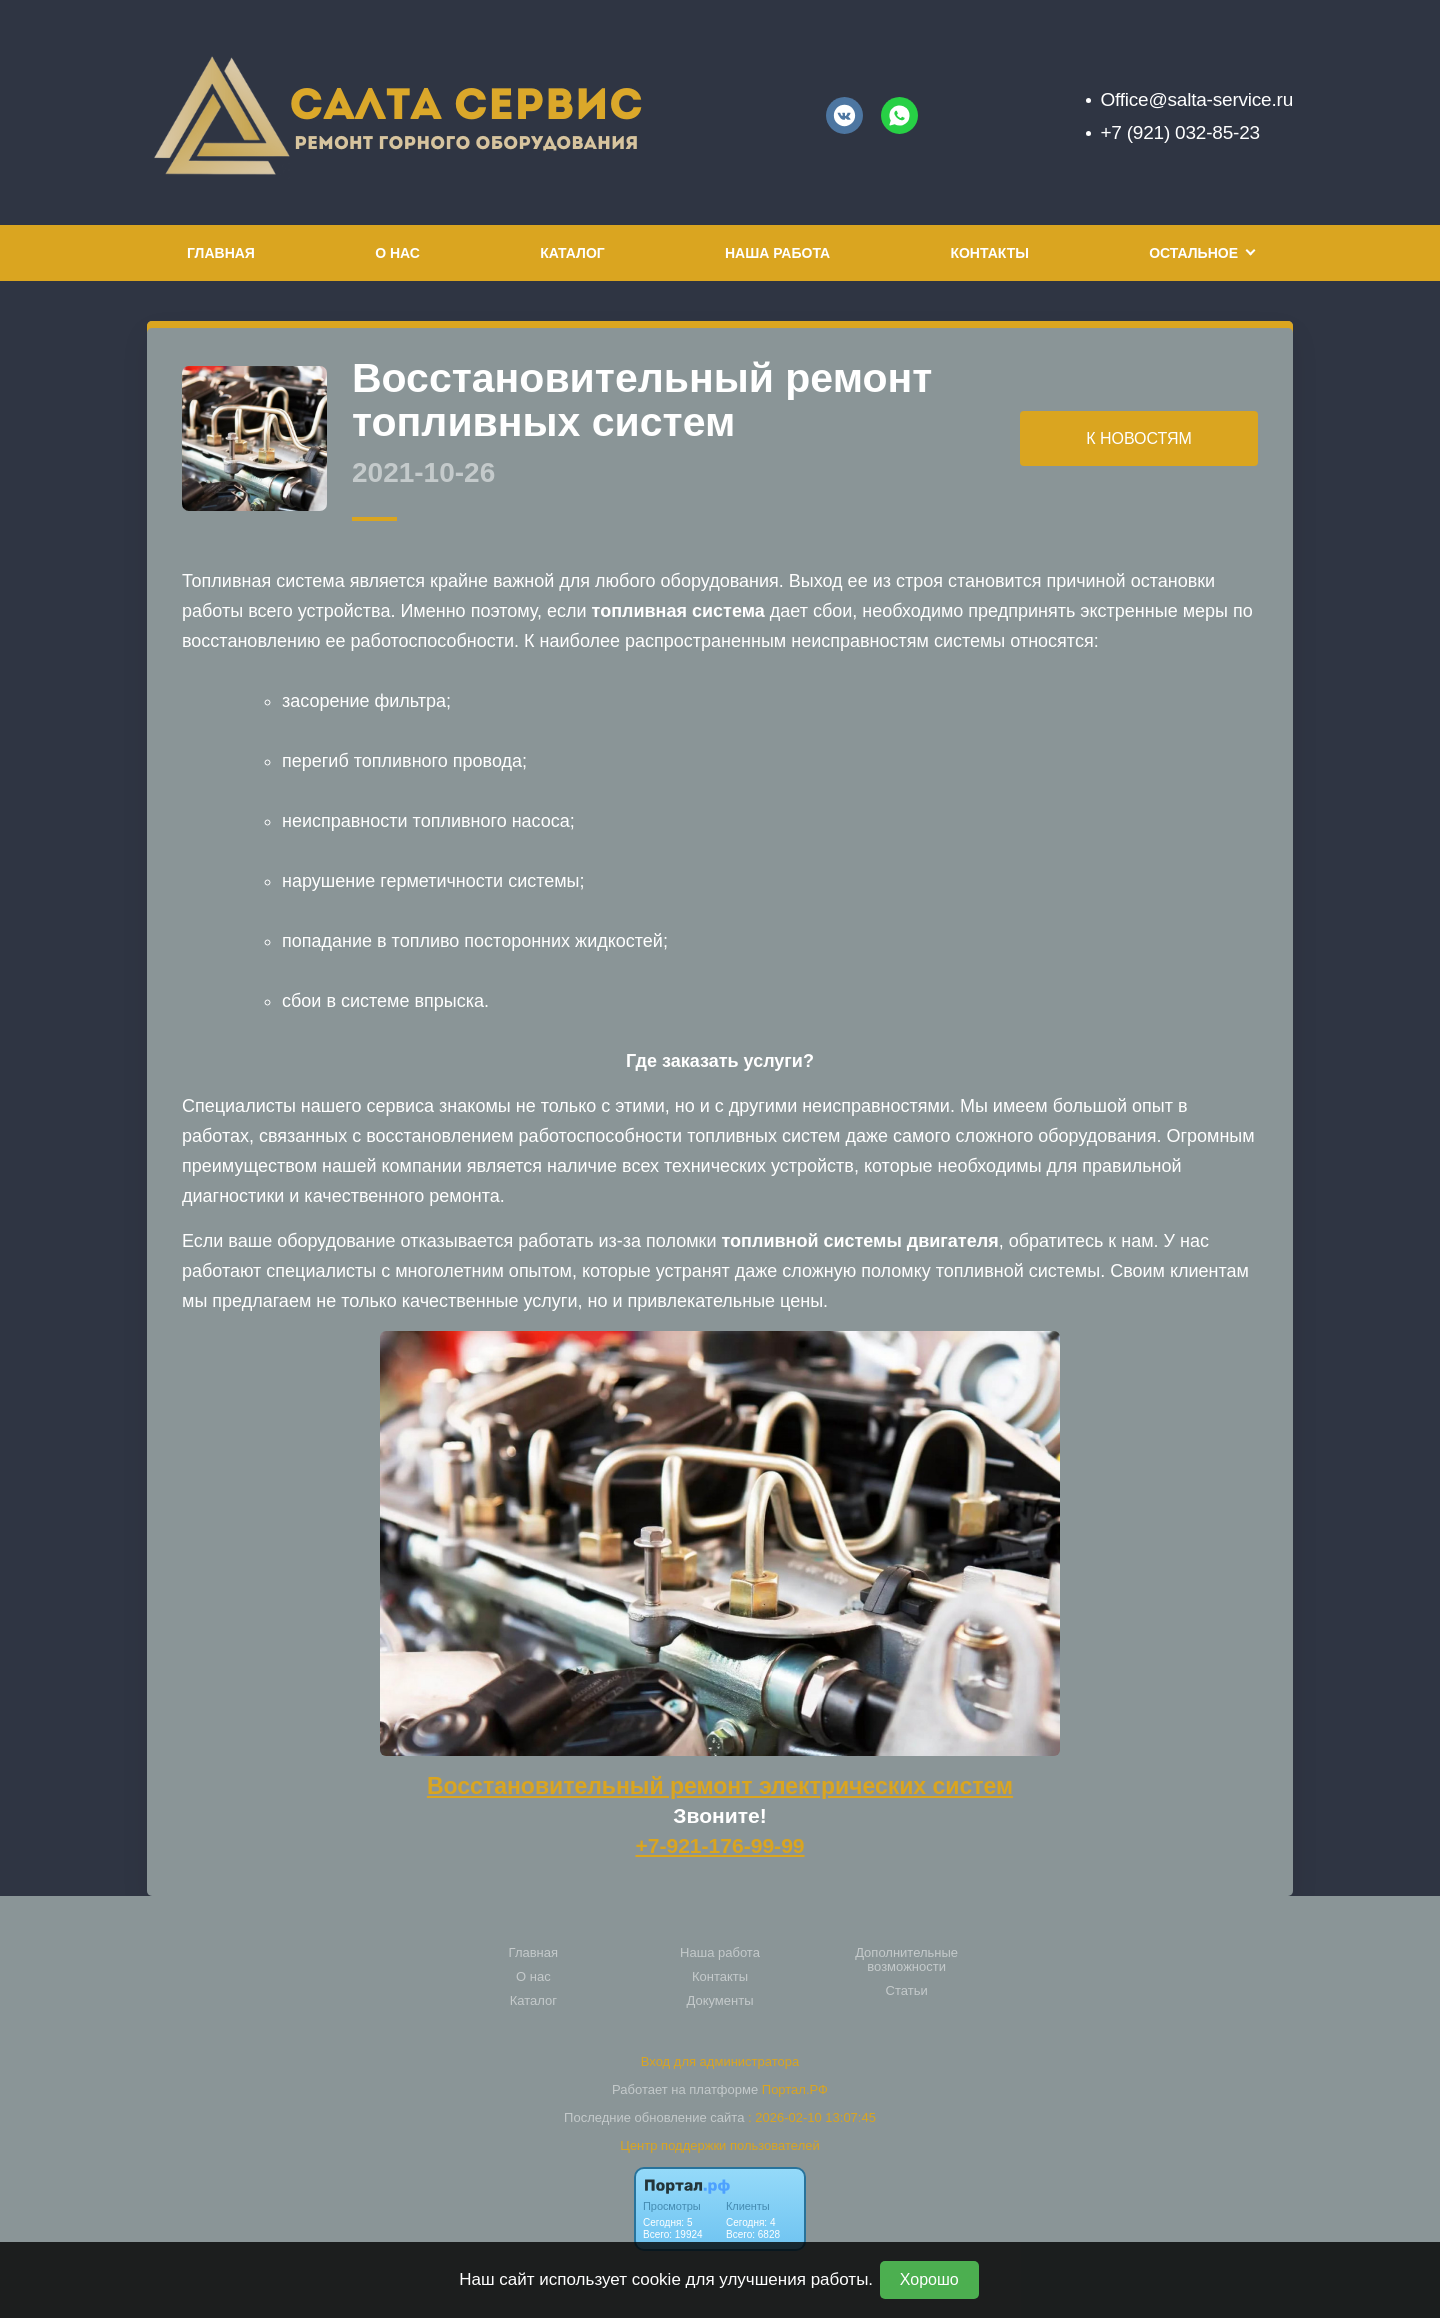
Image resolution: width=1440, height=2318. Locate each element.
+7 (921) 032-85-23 (1179, 132)
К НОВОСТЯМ (1139, 438)
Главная (221, 253)
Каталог (572, 253)
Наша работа (777, 253)
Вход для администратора (720, 2061)
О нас (397, 253)
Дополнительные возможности (906, 1960)
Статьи (907, 1991)
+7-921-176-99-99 (719, 1845)
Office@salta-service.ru (1196, 99)
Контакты (989, 253)
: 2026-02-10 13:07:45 (812, 2117)
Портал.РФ (795, 2089)
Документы (719, 2001)
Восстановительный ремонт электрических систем (720, 1786)
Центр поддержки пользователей (719, 2145)
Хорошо (929, 2279)
